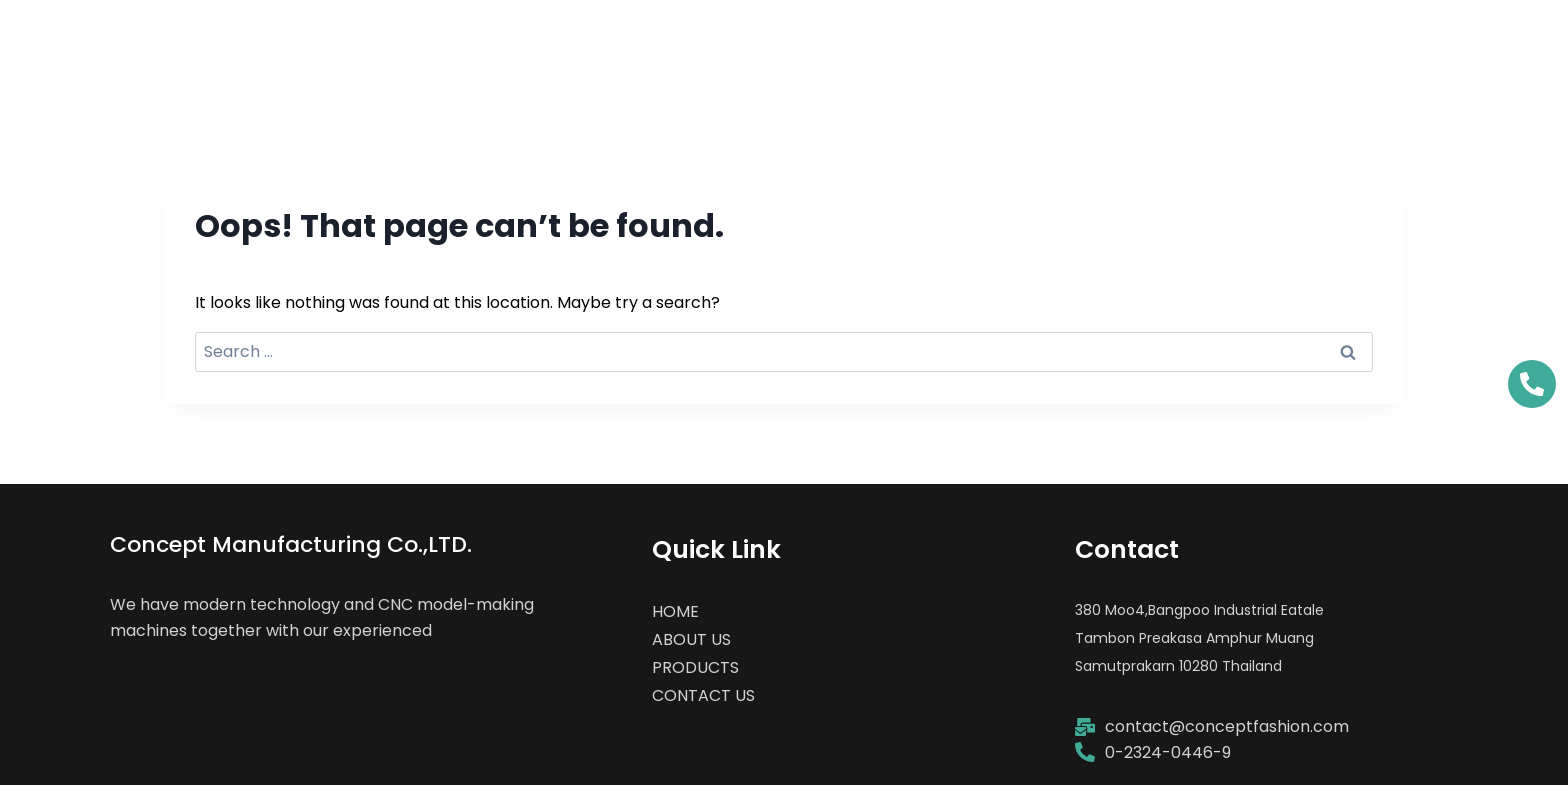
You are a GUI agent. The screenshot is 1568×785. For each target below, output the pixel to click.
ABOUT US (1073, 44)
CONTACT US (1414, 44)
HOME (932, 44)
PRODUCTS (1236, 44)
